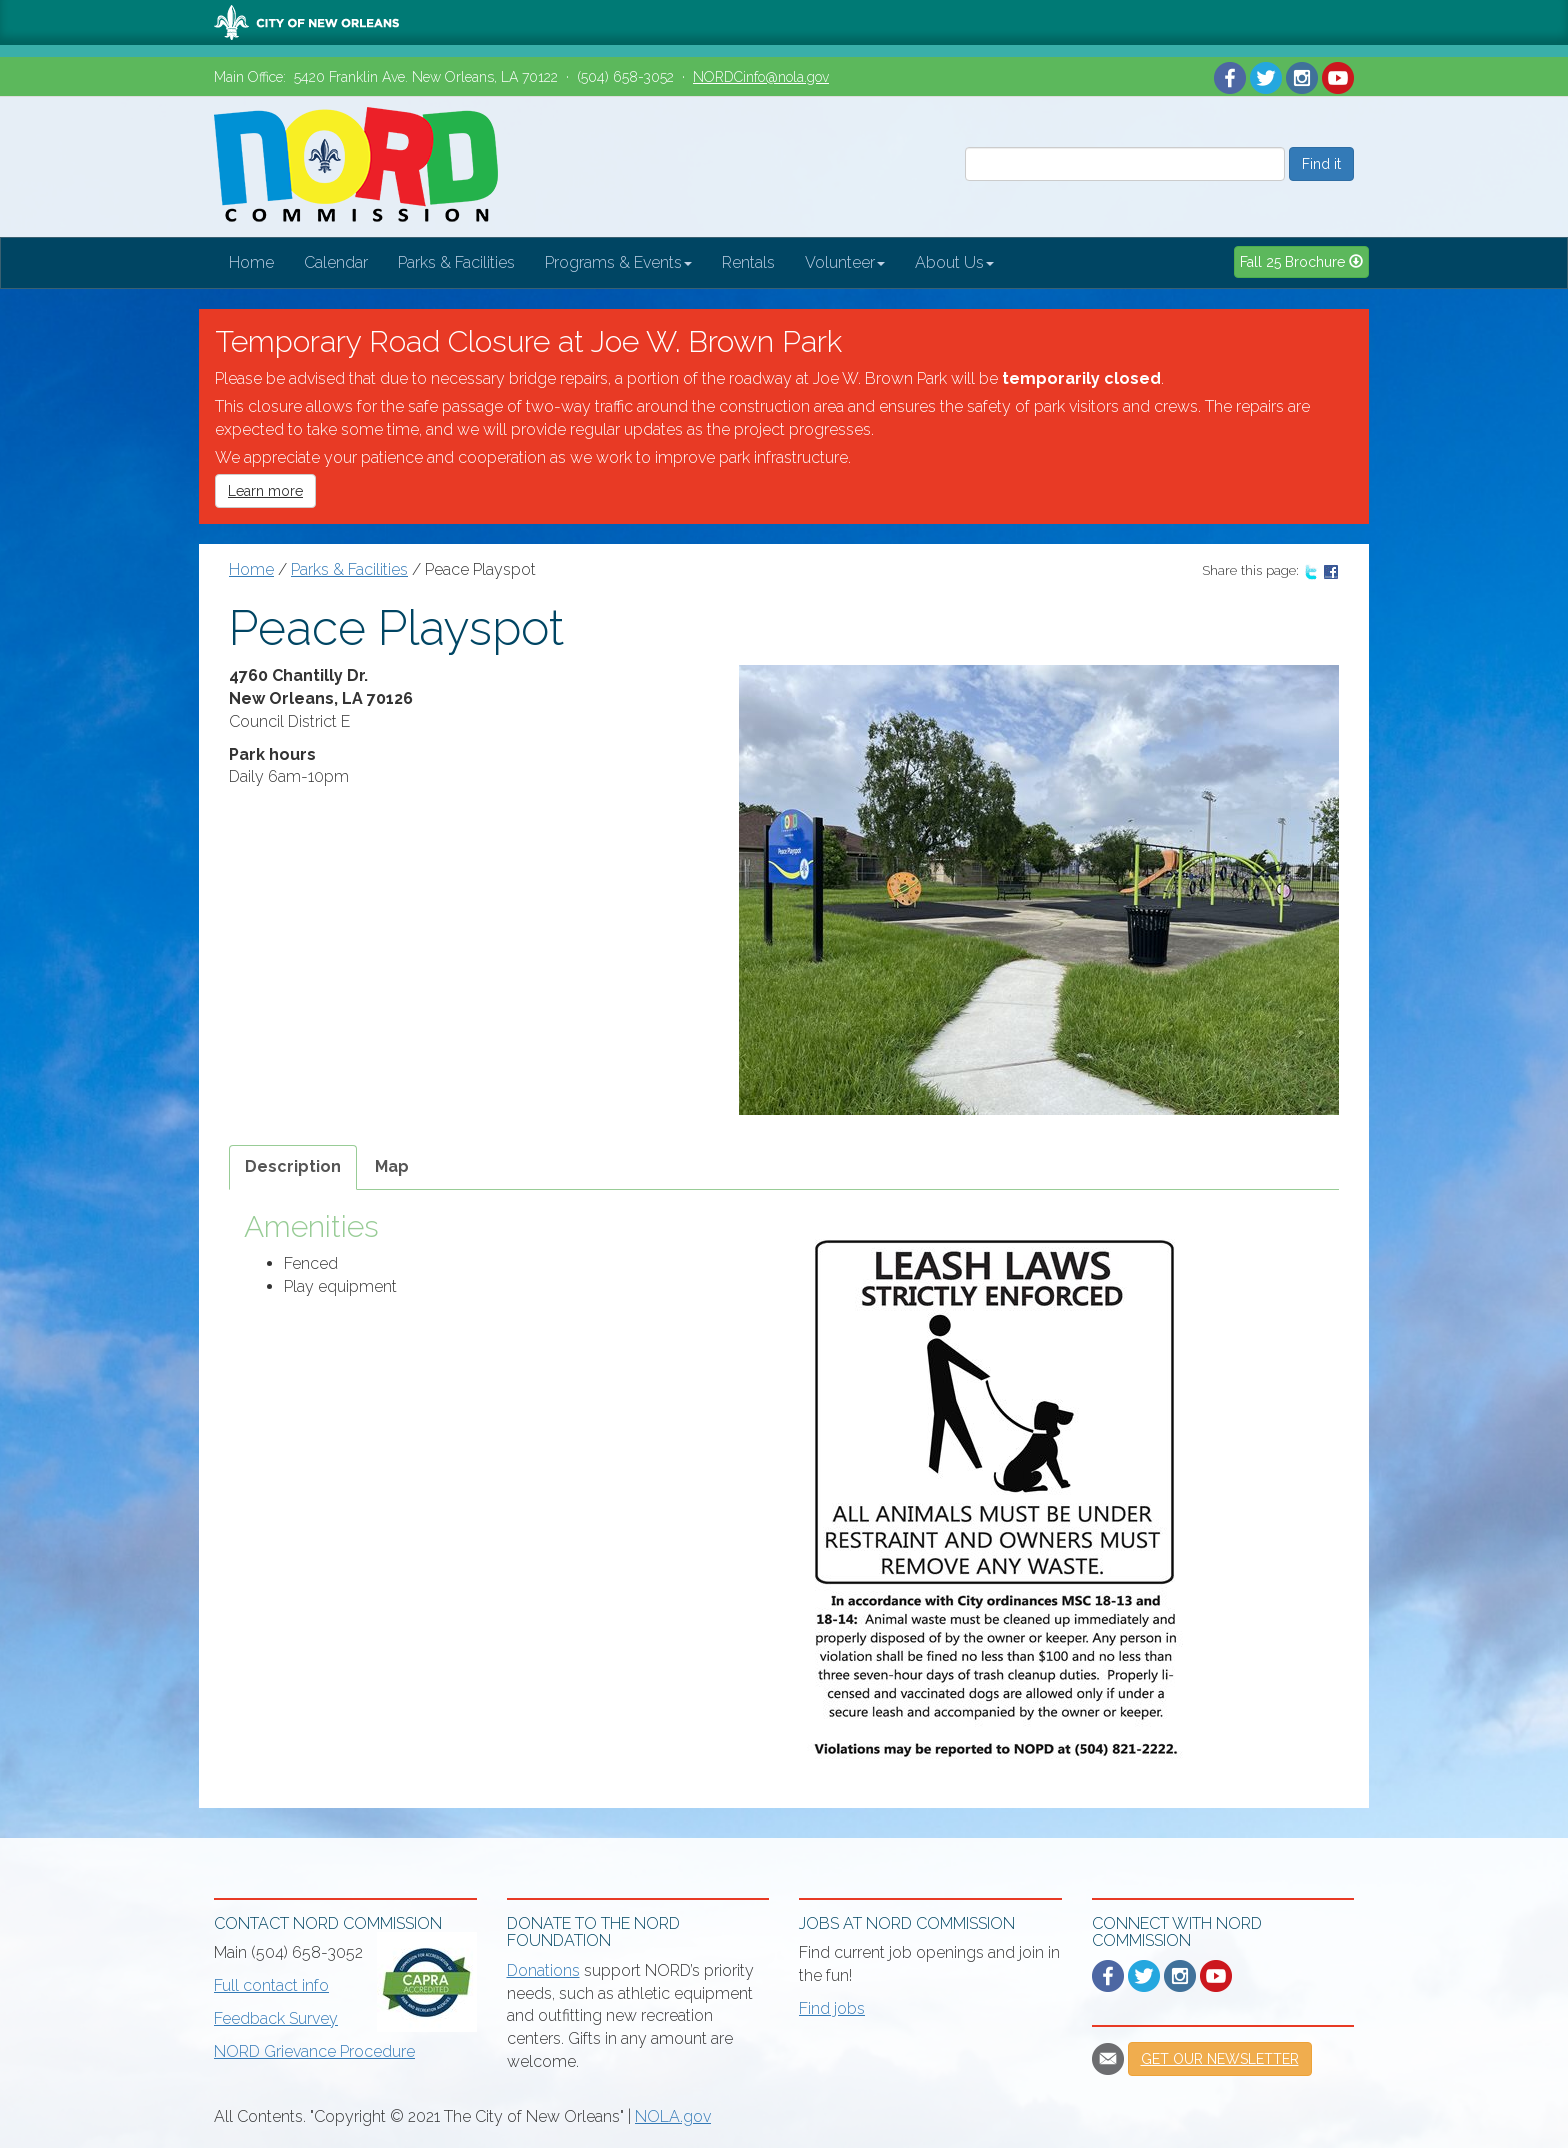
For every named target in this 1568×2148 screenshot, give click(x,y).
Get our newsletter (1220, 2059)
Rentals (748, 262)
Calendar (336, 262)
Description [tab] (293, 1166)
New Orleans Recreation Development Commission (356, 167)
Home (251, 262)
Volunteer (845, 262)
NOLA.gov (673, 2116)
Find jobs (832, 2008)
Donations (543, 1970)
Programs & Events (618, 262)
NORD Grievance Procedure (314, 2051)
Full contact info (271, 1985)
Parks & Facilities (456, 262)
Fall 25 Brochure (1301, 262)
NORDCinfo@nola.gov (761, 77)
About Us (954, 262)
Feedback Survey (276, 2018)
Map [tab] (392, 1166)
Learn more (265, 491)
